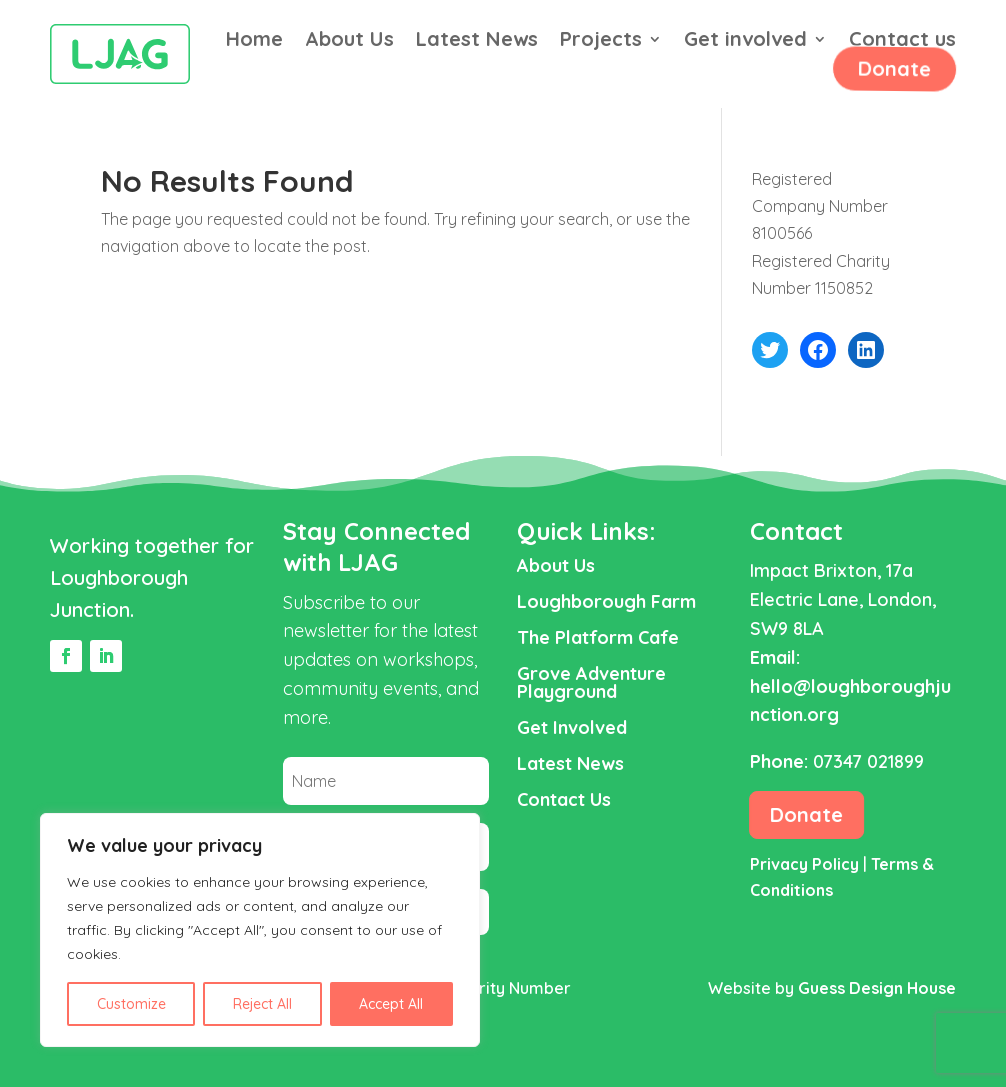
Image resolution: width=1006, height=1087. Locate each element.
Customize (131, 1004)
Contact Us (564, 799)
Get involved (745, 41)
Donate (892, 68)
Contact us (902, 41)
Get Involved (572, 727)
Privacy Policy (804, 864)
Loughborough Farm (606, 601)
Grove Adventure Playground (591, 682)
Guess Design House (877, 988)
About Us (349, 41)
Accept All (391, 1004)
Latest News (477, 41)
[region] (260, 930)
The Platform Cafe (598, 637)
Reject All (262, 1004)
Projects (601, 41)
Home (254, 41)
